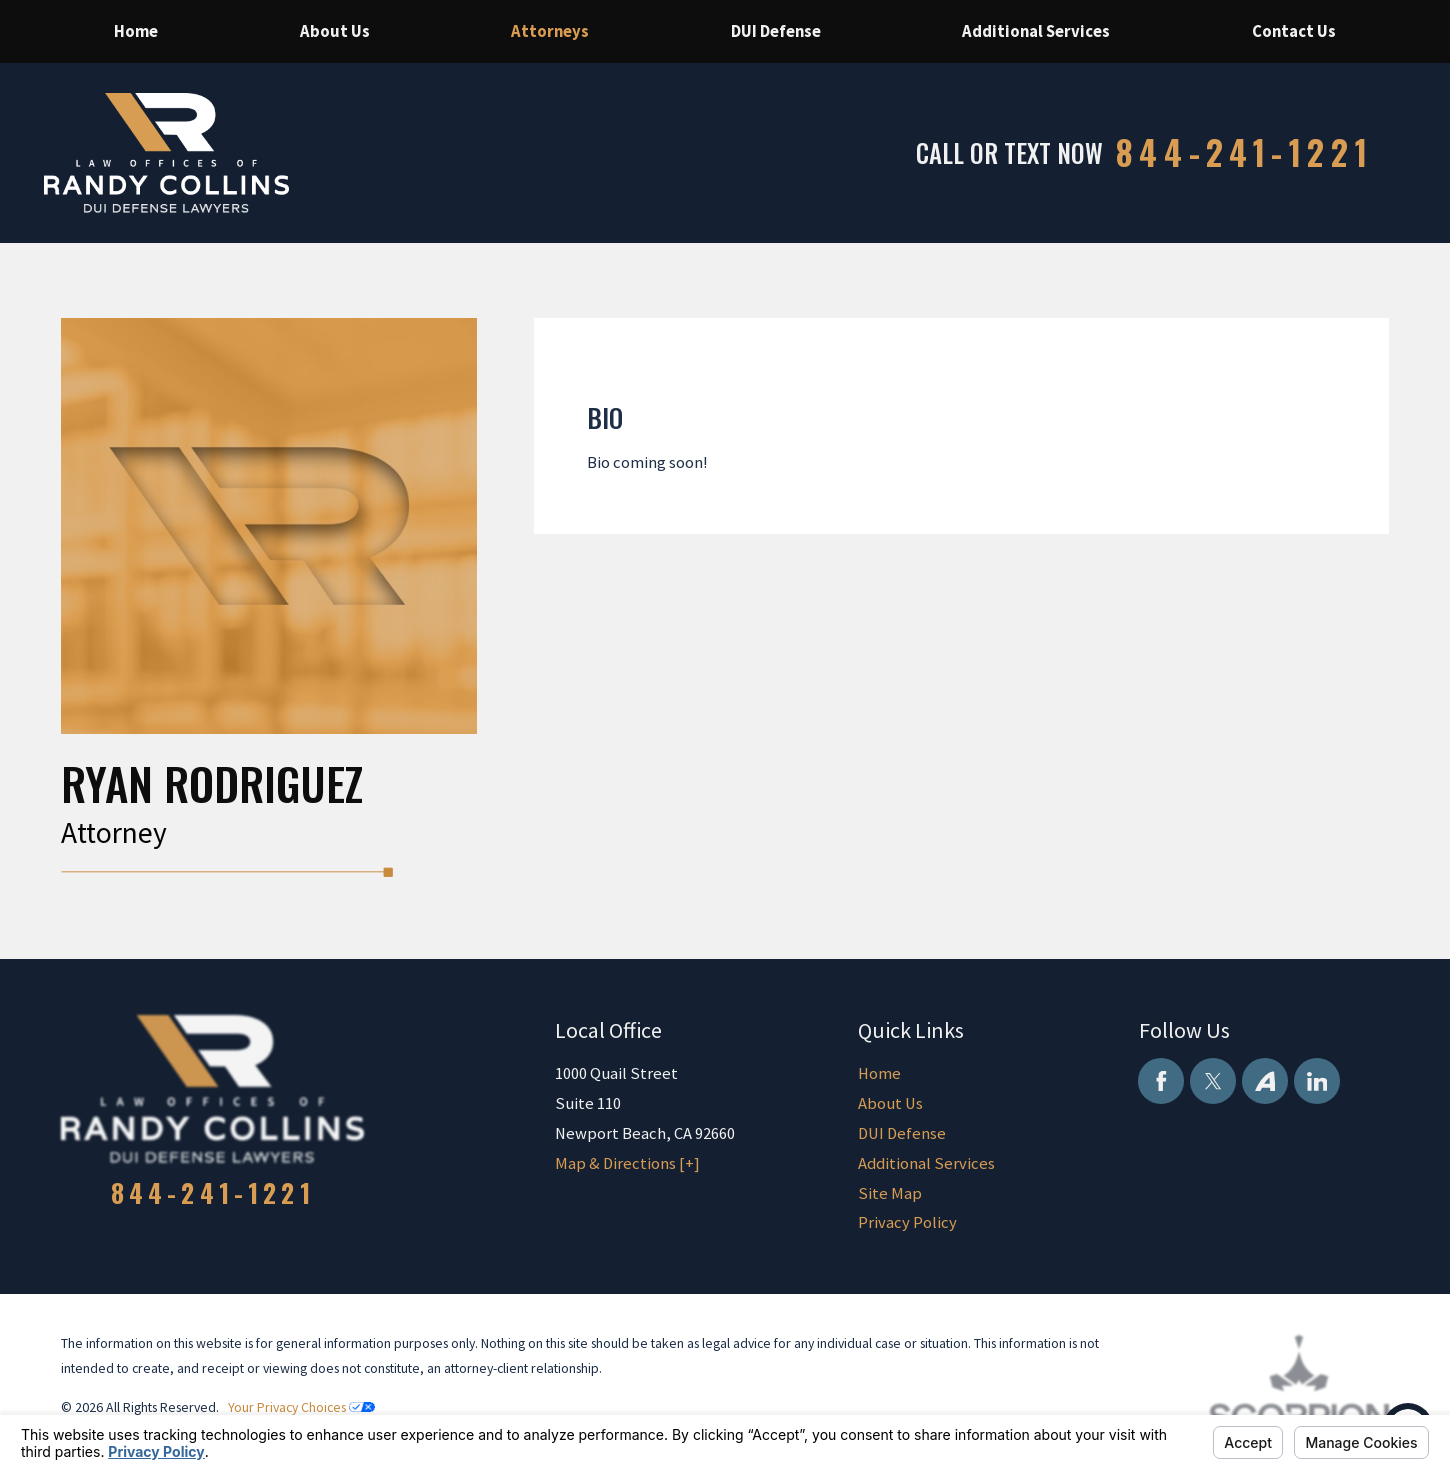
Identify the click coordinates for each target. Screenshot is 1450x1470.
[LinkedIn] (1317, 1081)
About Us (890, 1103)
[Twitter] (1213, 1081)
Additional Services (926, 1163)
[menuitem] (137, 31)
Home (879, 1073)
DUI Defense (902, 1133)
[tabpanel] (961, 438)
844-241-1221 (1245, 153)
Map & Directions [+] (627, 1163)
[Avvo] (1265, 1081)
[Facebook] (1161, 1081)
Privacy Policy (907, 1222)
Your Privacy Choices (301, 1407)
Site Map (890, 1193)
